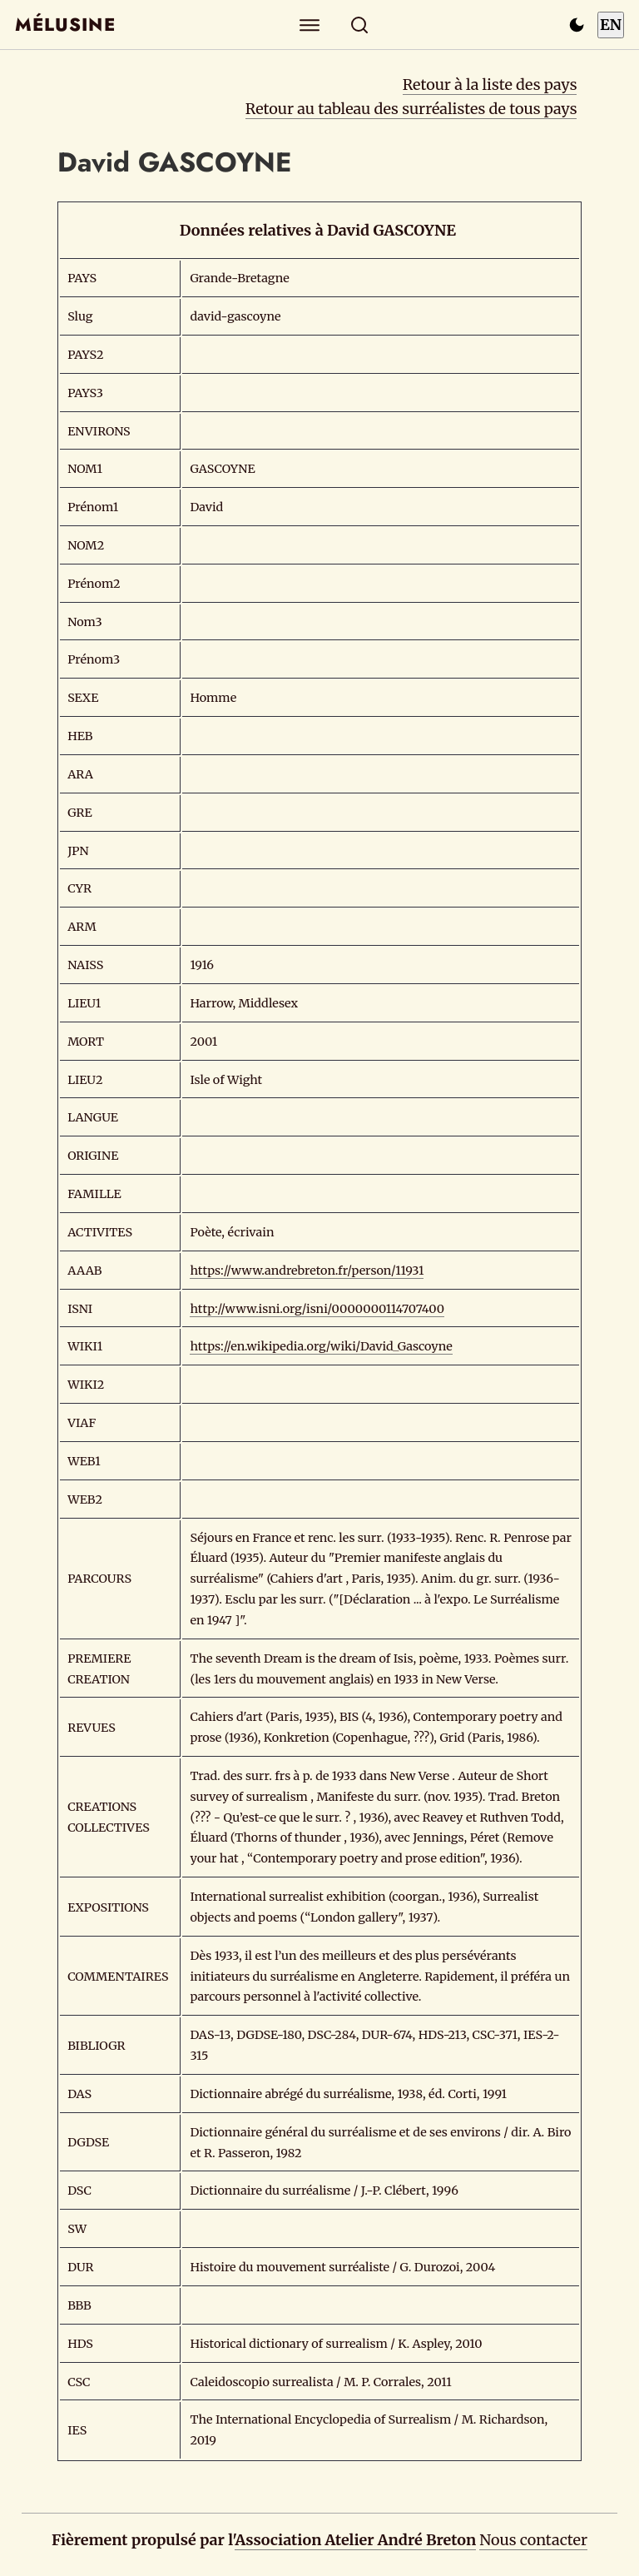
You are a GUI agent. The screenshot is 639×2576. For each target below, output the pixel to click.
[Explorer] (310, 24)
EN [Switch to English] (611, 24)
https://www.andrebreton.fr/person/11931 (307, 1270)
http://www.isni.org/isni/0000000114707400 (317, 1308)
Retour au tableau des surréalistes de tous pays (411, 108)
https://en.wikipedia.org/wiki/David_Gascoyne (321, 1346)
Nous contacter (533, 2539)
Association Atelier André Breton (355, 2539)
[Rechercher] (360, 24)
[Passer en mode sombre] (576, 25)
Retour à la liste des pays (490, 84)
